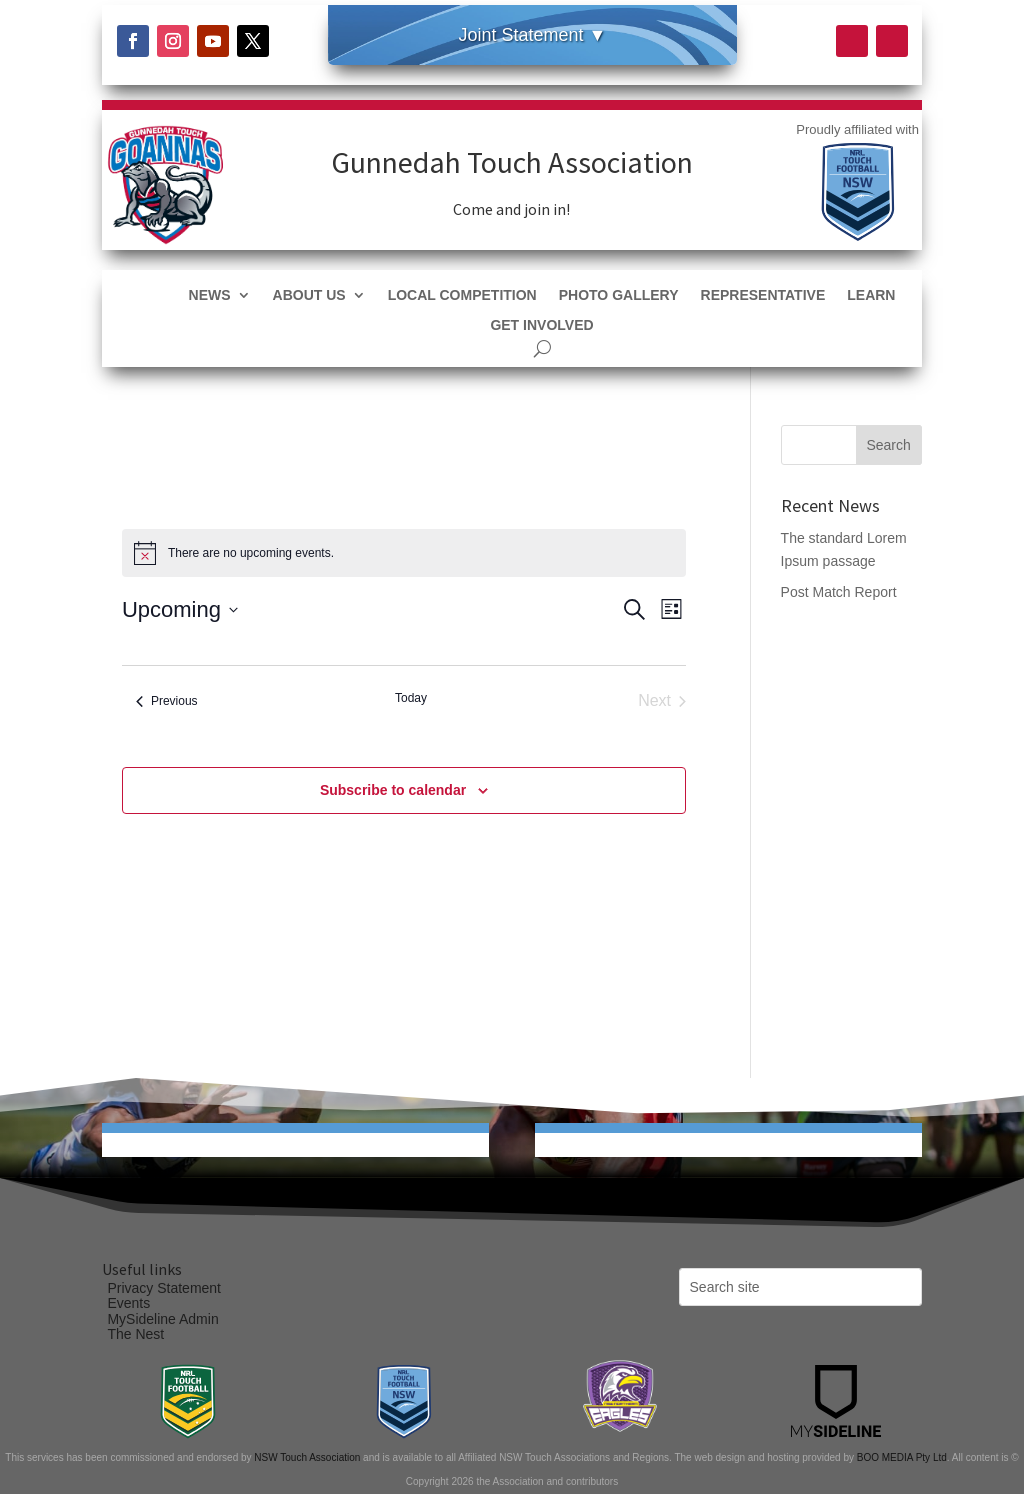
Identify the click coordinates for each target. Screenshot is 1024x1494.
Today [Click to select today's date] (411, 698)
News (210, 295)
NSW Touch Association (307, 1457)
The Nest (135, 1334)
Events (128, 1303)
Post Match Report (839, 592)
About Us (309, 295)
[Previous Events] (167, 701)
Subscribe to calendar (393, 790)
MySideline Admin (162, 1319)
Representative (763, 295)
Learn (871, 295)
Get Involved (541, 325)
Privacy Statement (164, 1288)
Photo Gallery (619, 295)
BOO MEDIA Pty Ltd (902, 1457)
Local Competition (462, 295)
